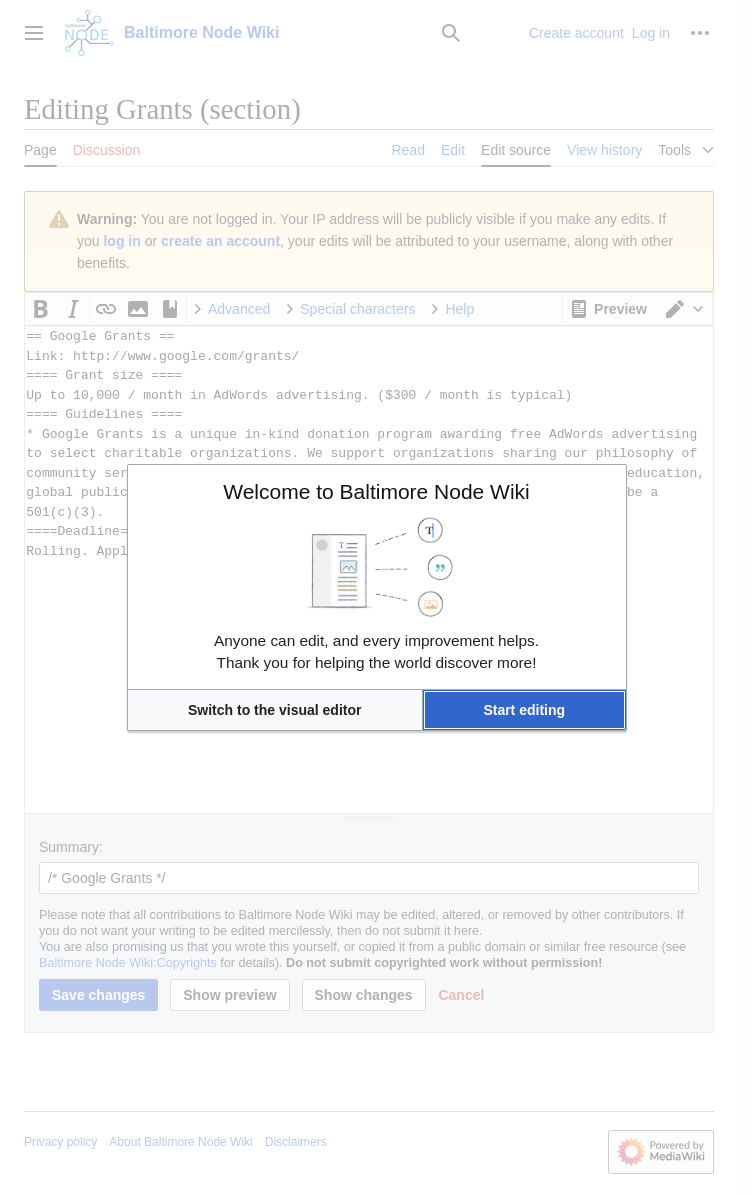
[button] (275, 710)
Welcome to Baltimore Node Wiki (376, 491)
